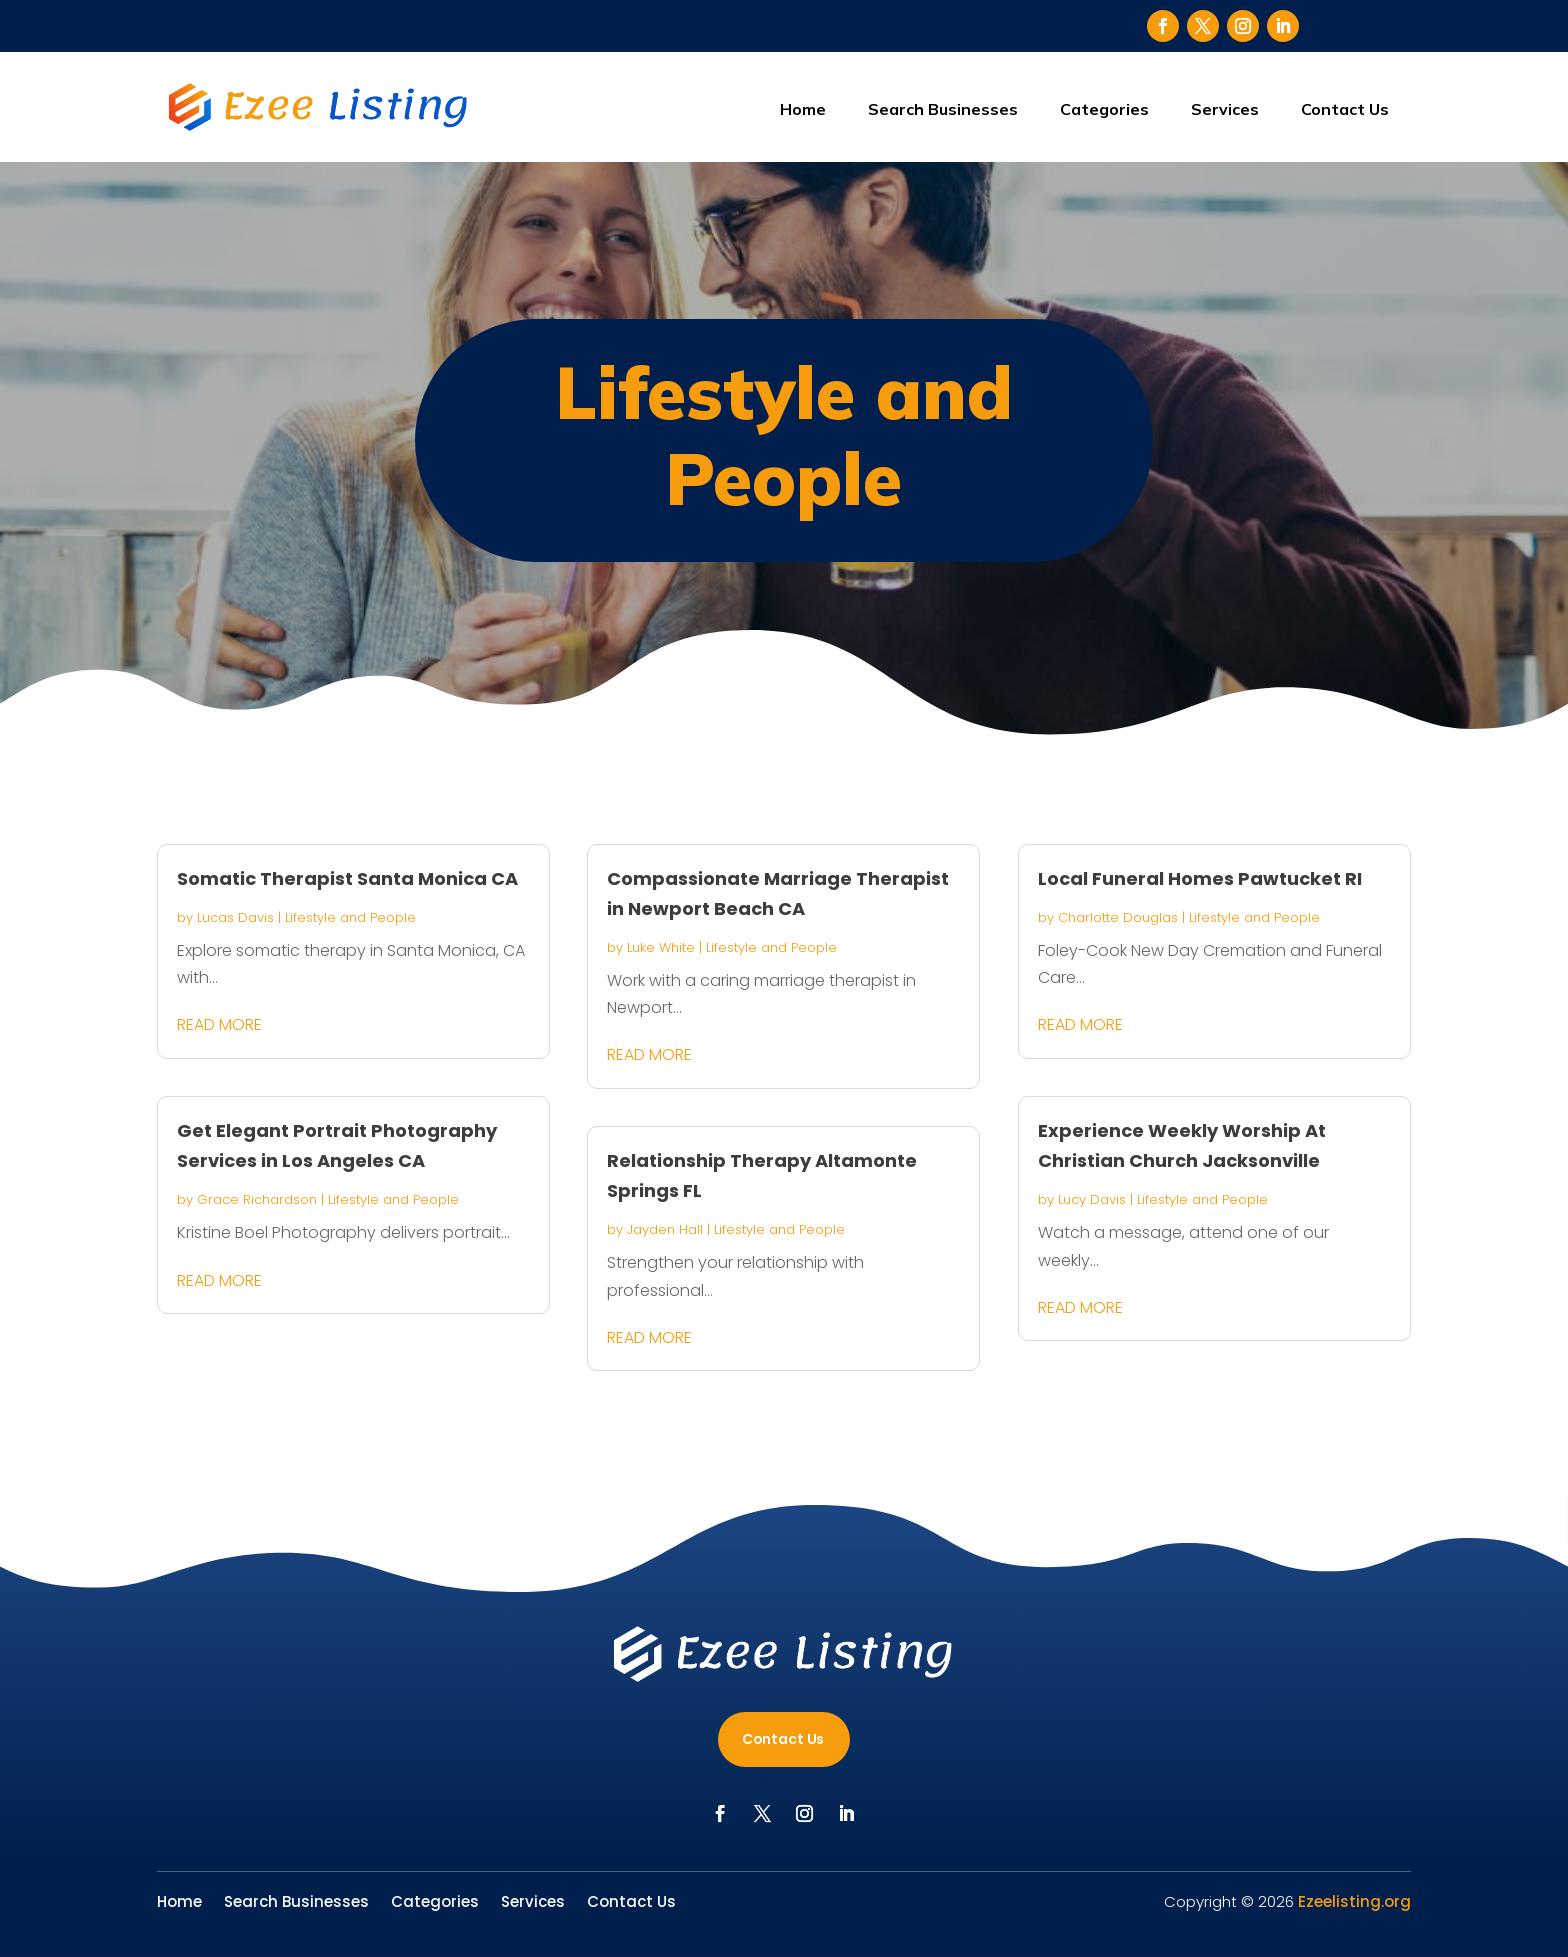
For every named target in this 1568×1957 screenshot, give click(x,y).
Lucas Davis (235, 917)
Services (1225, 109)
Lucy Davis (1092, 1199)
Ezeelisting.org (1354, 1901)
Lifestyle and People (350, 917)
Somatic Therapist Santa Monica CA (347, 878)
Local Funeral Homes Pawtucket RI (1200, 878)
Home (803, 109)
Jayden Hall (665, 1229)
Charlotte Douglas (1118, 917)
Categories (1104, 109)
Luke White (661, 947)
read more (219, 1024)
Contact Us (1345, 109)
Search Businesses (943, 109)
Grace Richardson (257, 1199)
